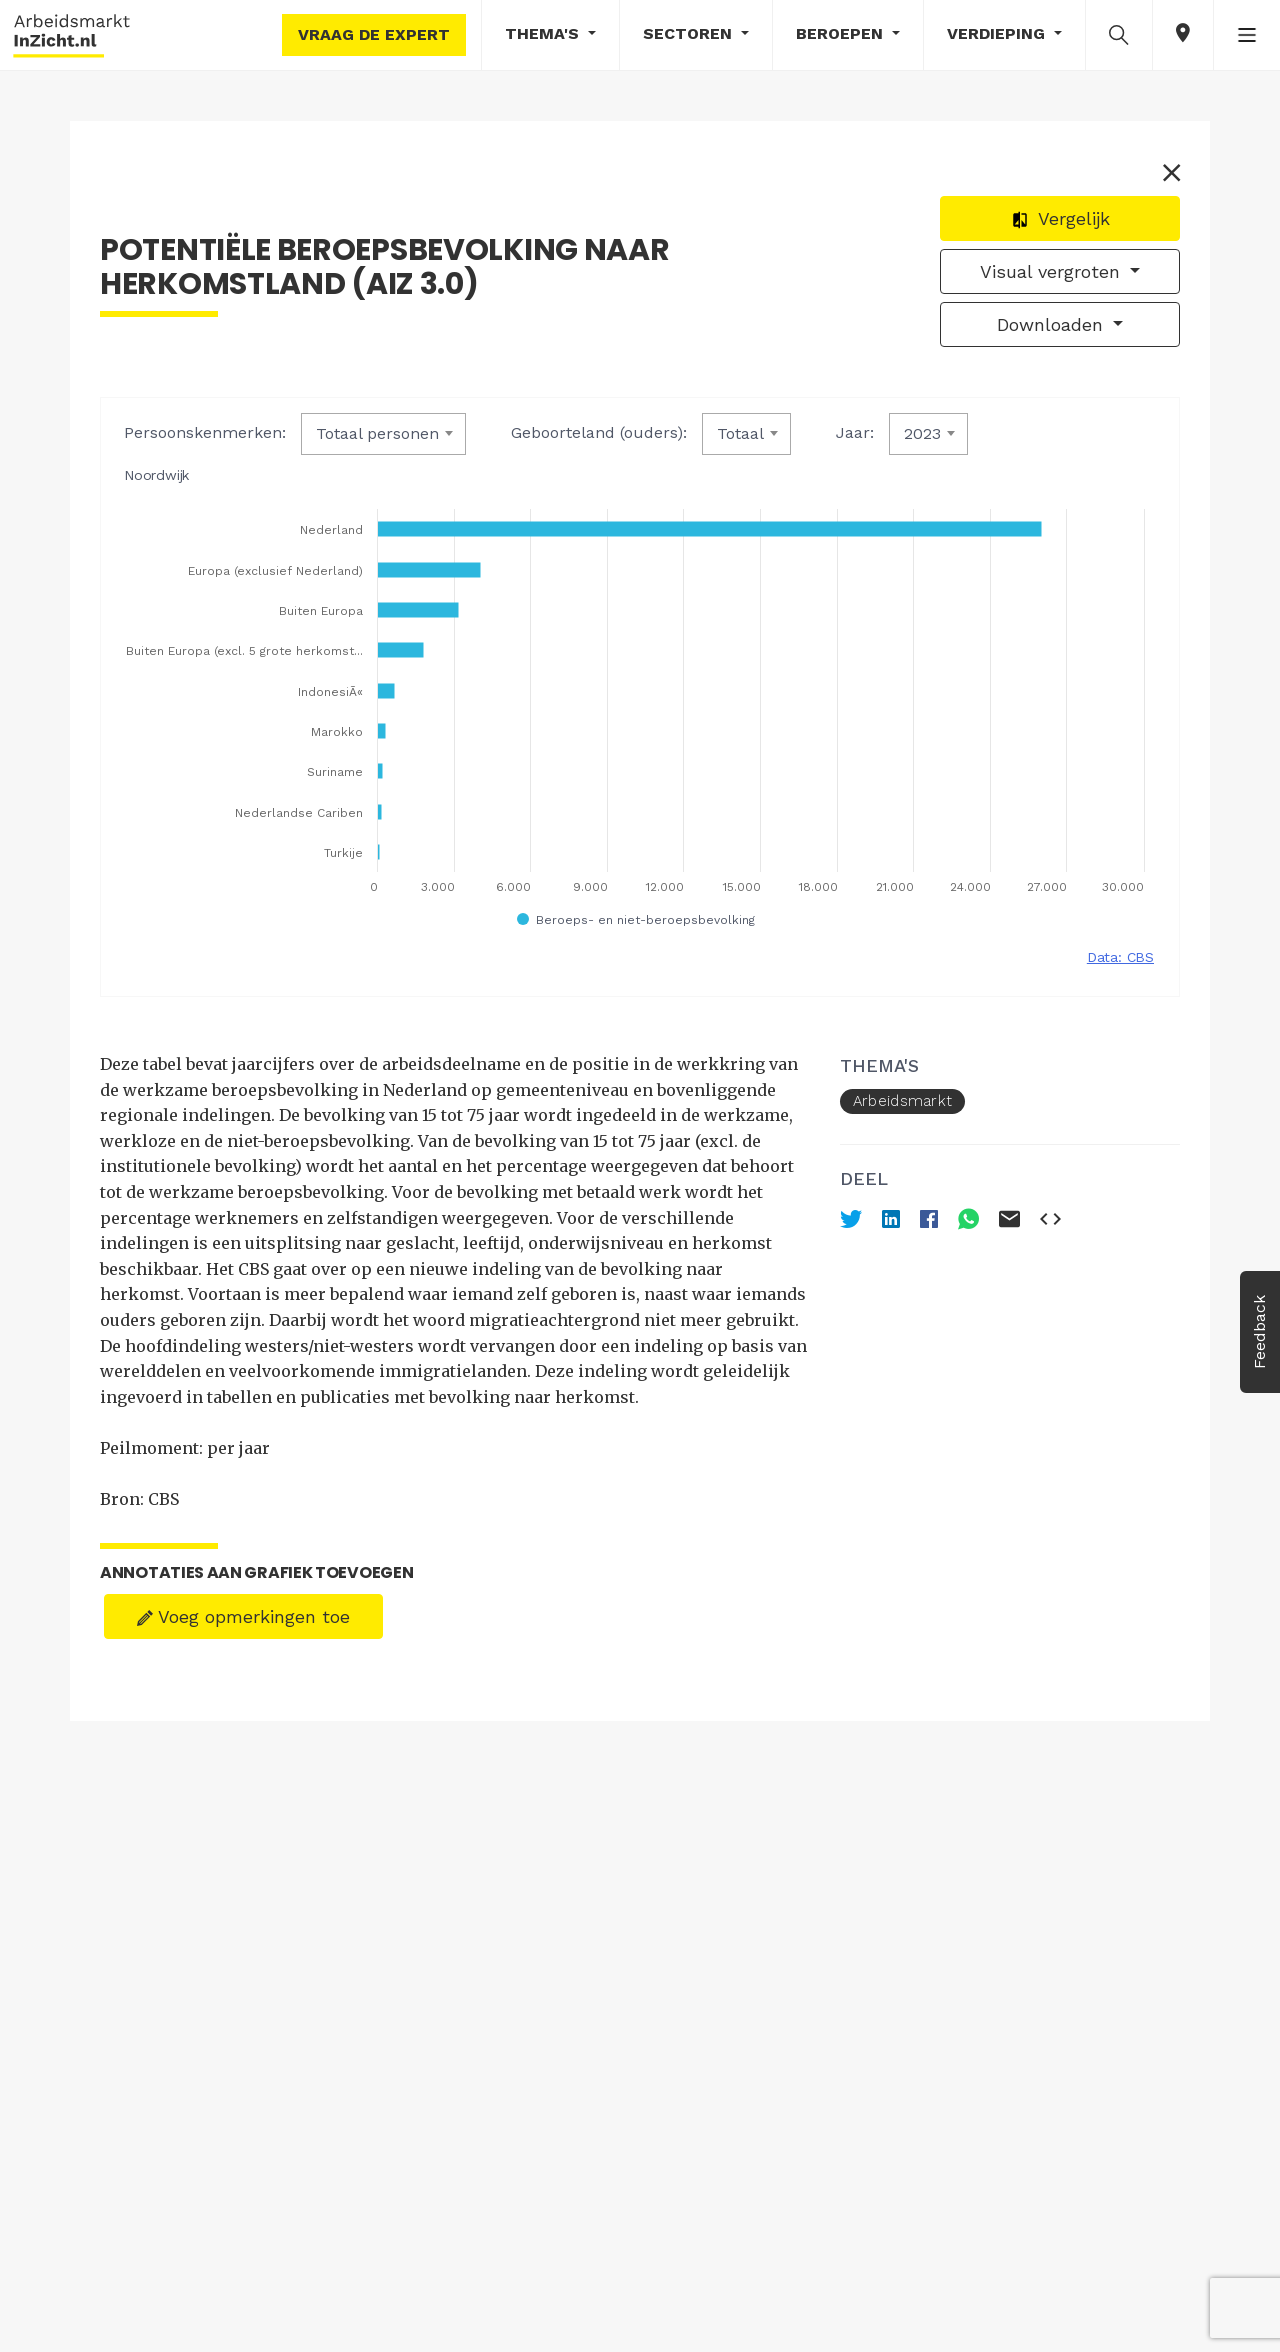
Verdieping (998, 33)
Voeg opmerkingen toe (243, 1616)
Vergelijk (1060, 218)
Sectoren (690, 33)
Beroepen (842, 33)
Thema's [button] (544, 33)
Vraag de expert (374, 34)
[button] (1119, 34)
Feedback (1259, 1332)
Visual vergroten (1053, 271)
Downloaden (1053, 324)
